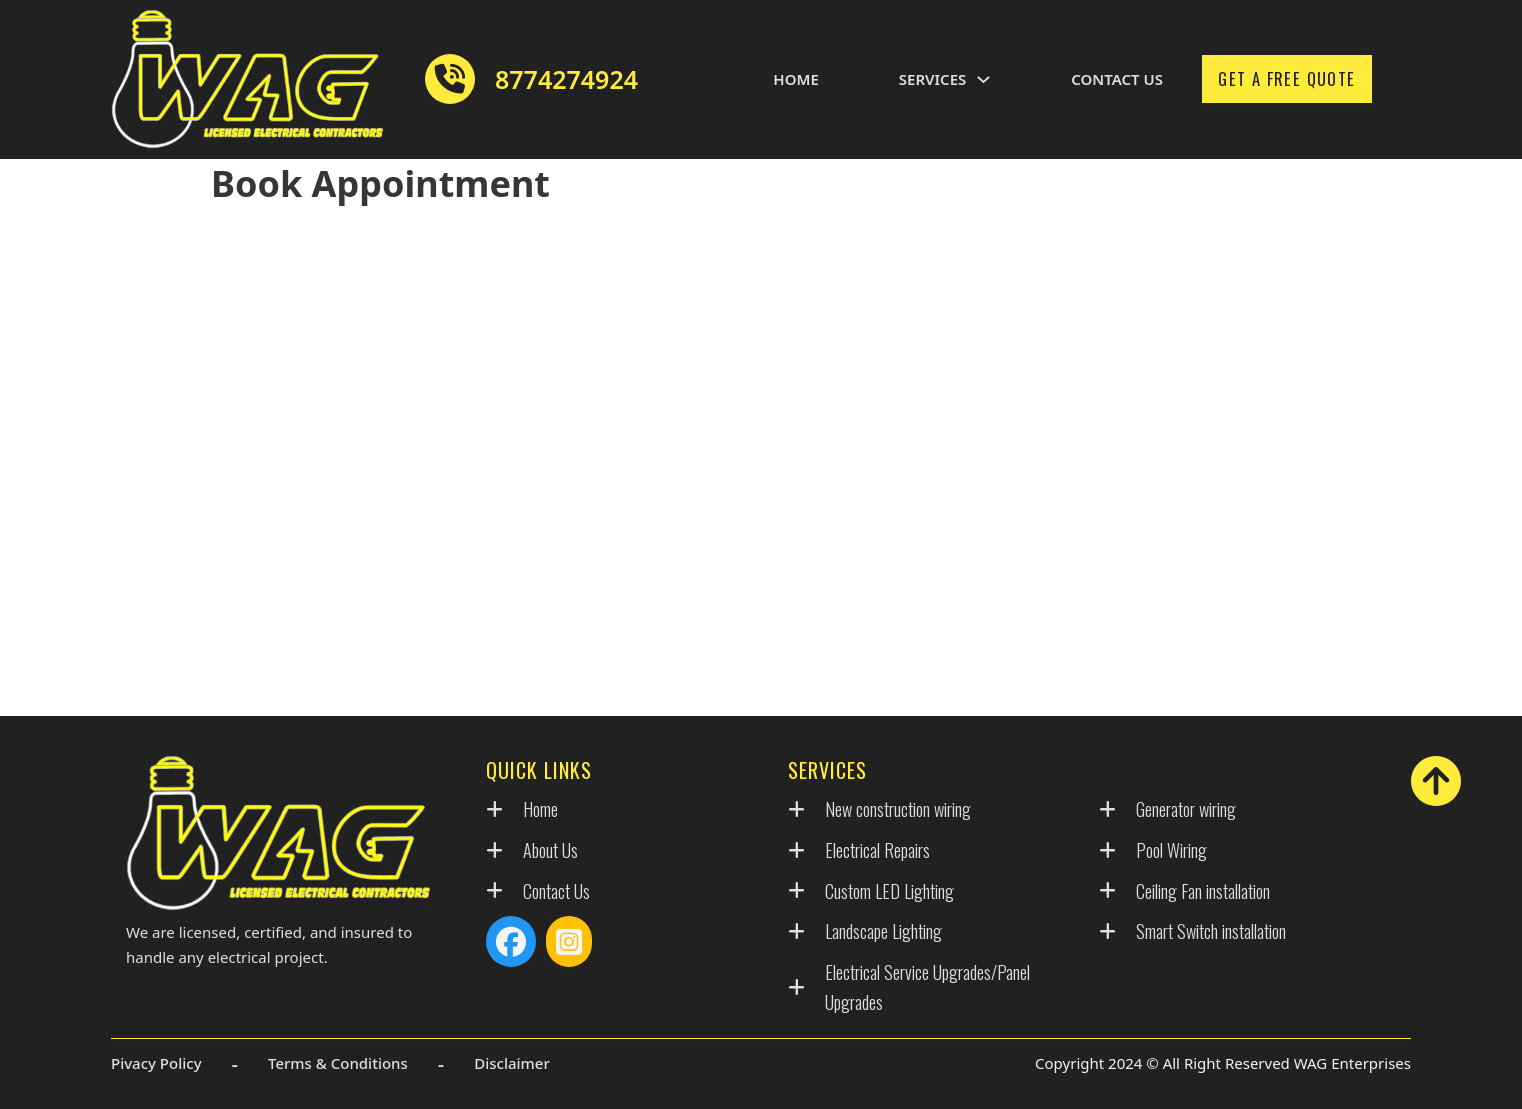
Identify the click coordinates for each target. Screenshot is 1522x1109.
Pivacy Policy (156, 1063)
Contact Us (1117, 79)
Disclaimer (512, 1063)
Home (795, 79)
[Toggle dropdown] (983, 79)
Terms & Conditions (338, 1063)
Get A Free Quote (1286, 78)
